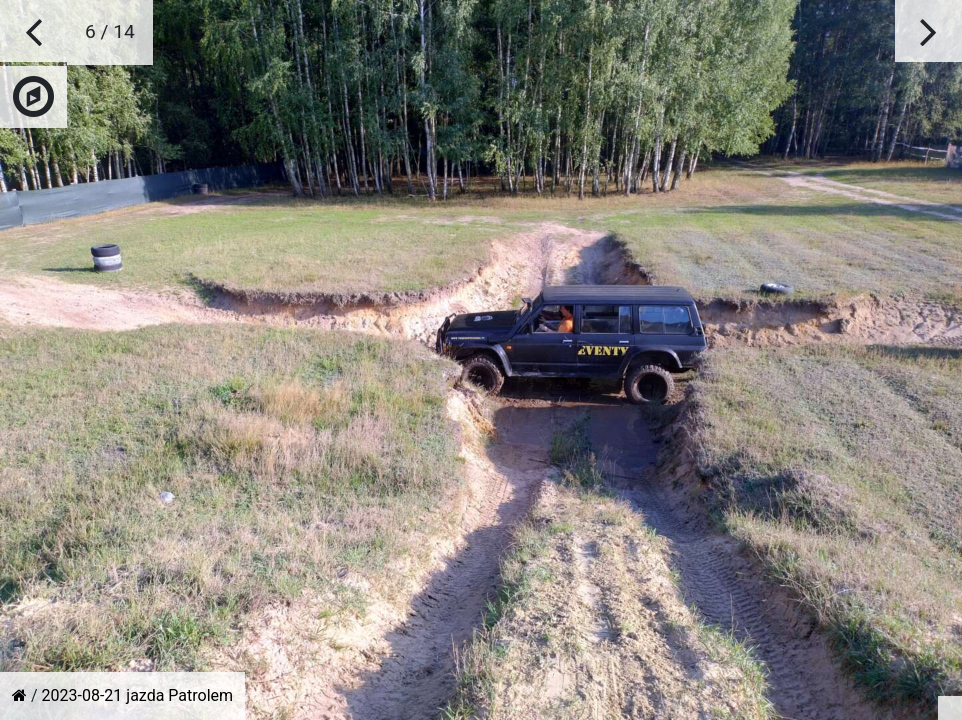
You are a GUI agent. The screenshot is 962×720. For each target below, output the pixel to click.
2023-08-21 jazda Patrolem (138, 695)
